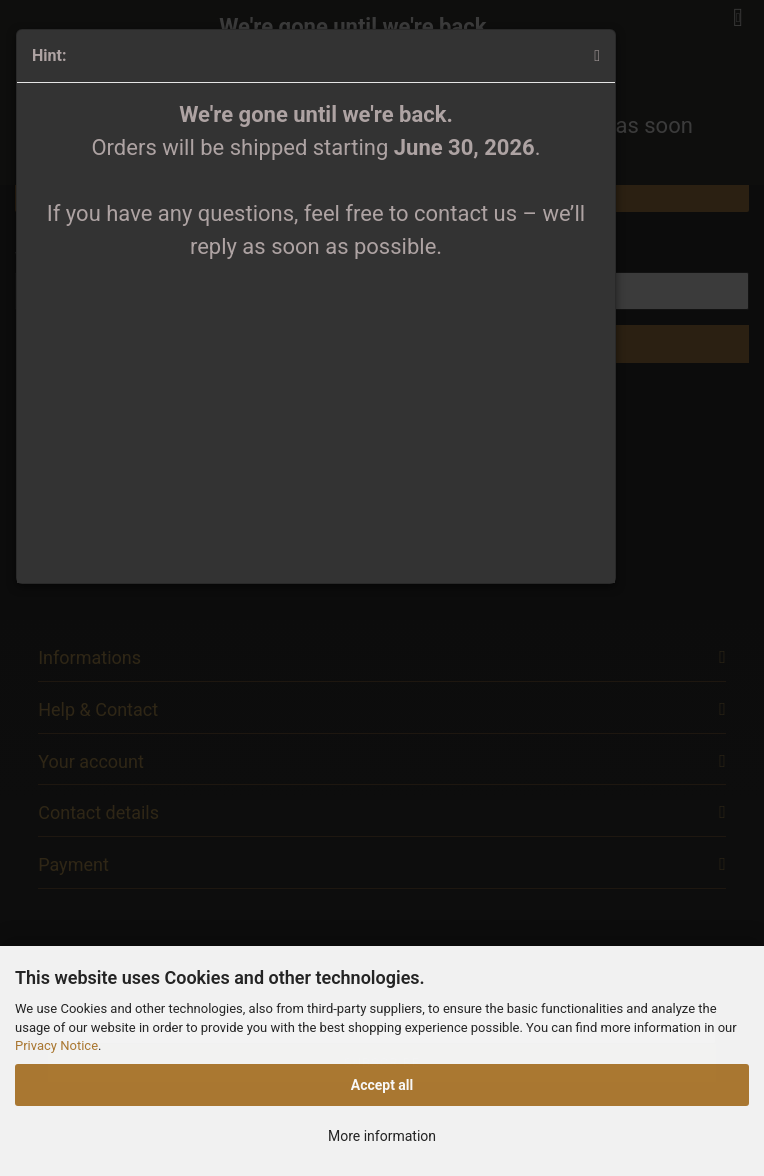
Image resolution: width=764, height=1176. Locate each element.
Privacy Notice (56, 1045)
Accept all (382, 1085)
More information (382, 1136)
